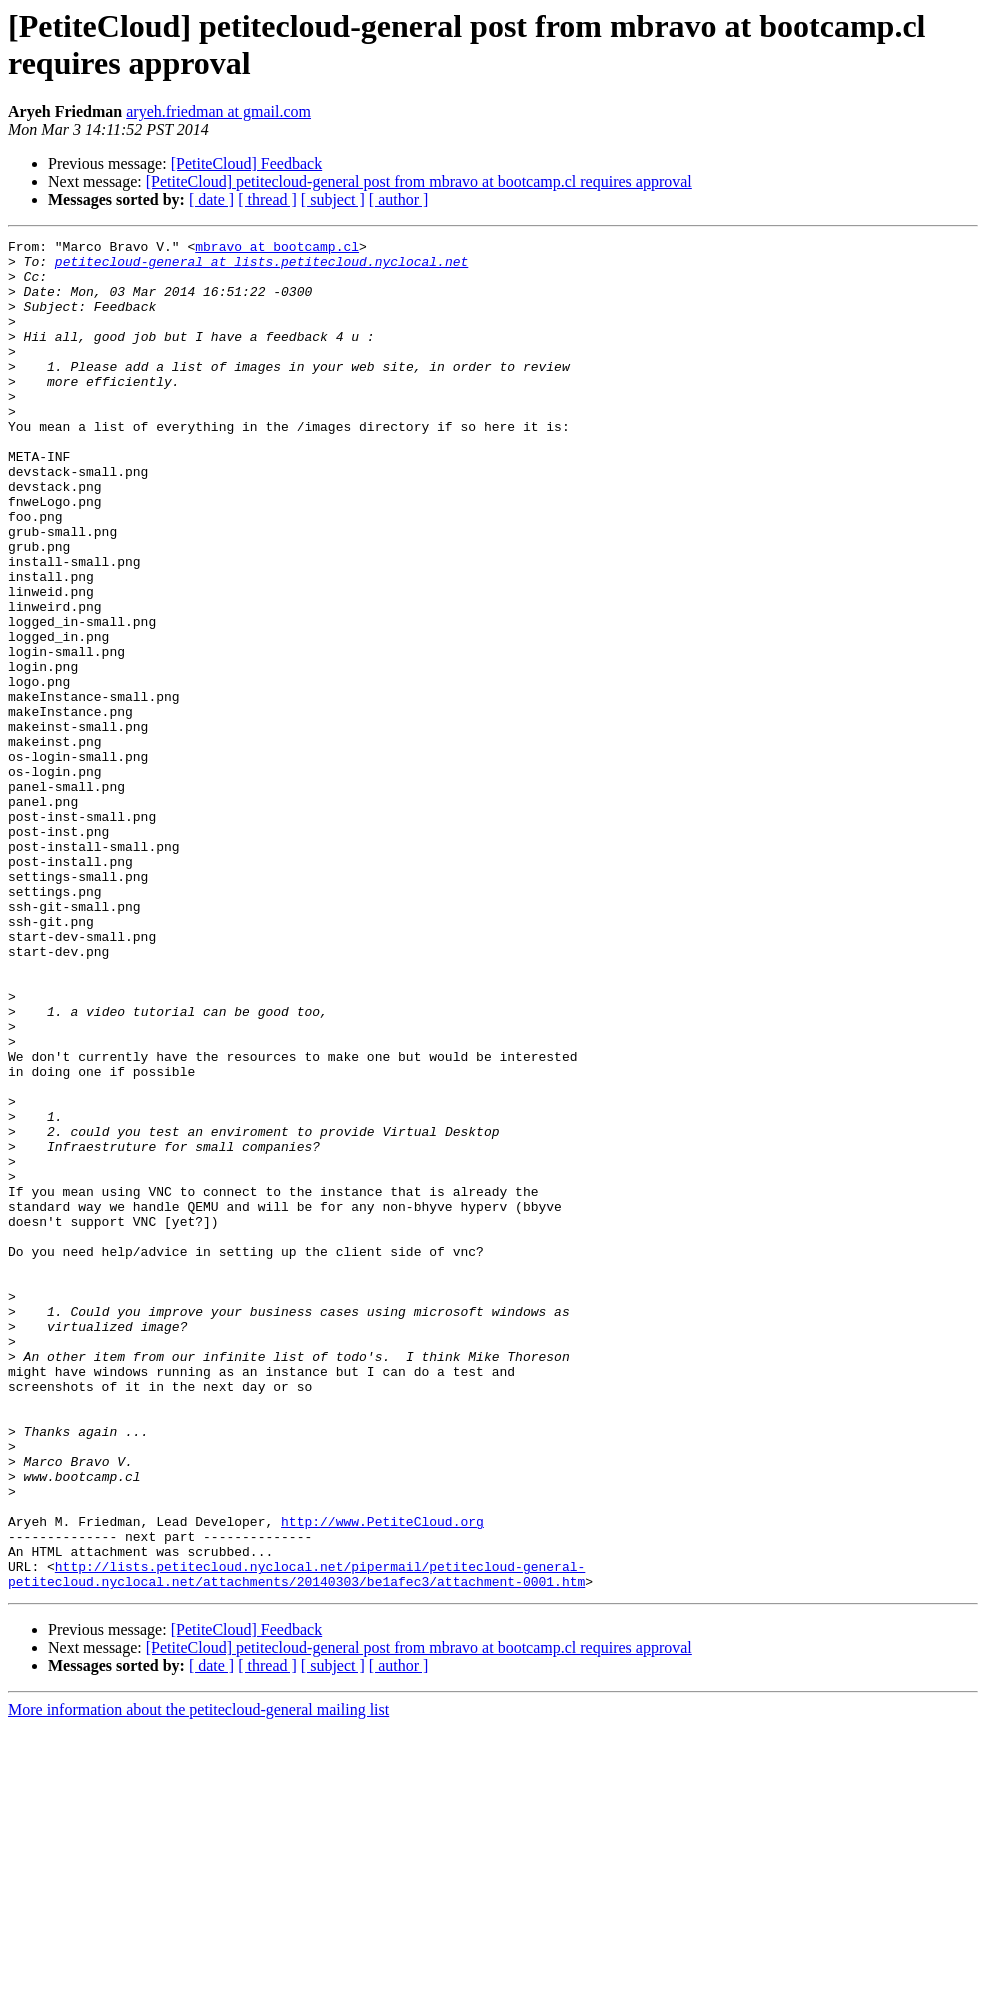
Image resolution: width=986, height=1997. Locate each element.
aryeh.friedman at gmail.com (218, 111)
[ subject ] (333, 199)
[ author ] (399, 199)
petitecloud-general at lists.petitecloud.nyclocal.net (261, 267)
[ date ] (211, 199)
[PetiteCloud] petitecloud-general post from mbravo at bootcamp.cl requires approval (419, 181)
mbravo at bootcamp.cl (277, 249)
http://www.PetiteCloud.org (382, 1779)
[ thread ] (267, 199)
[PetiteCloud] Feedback (247, 163)
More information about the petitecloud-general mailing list (198, 1979)
